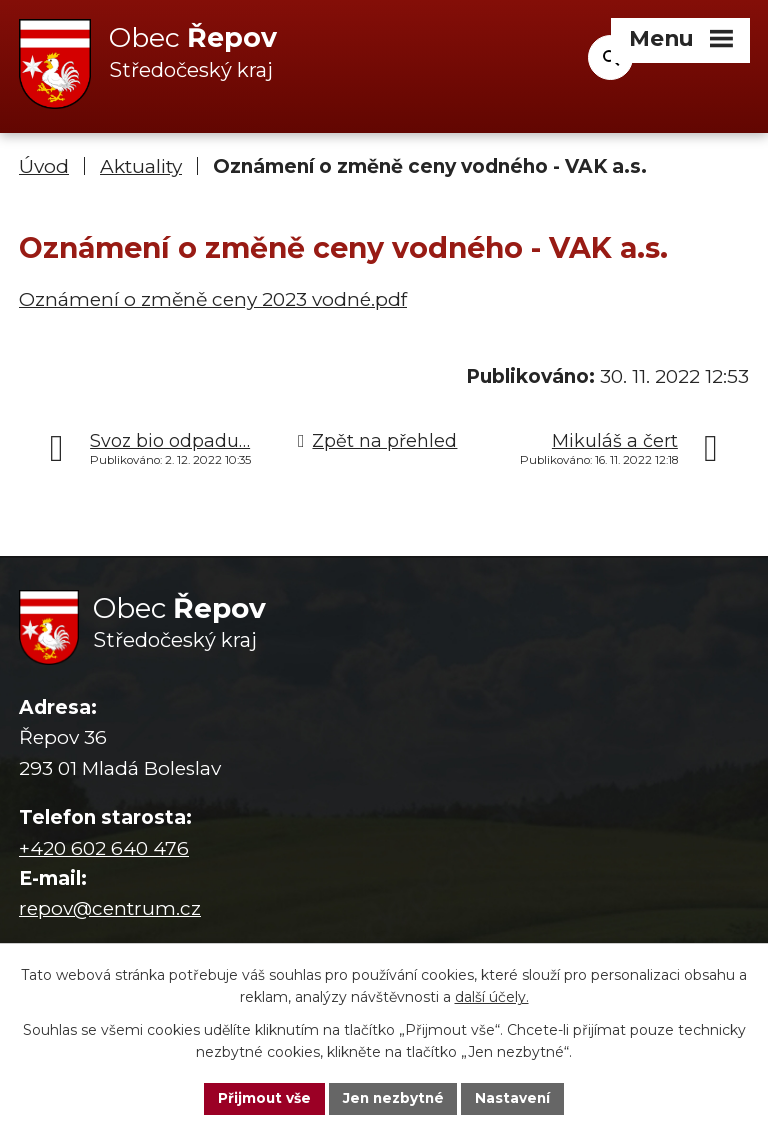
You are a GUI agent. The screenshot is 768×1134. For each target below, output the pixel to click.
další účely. (492, 997)
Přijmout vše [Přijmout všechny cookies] (262, 1098)
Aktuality (141, 167)
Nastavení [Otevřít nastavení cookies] (516, 1098)
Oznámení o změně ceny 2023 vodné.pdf (213, 299)
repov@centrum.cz (110, 909)
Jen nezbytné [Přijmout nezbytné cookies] (393, 1098)
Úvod (44, 167)
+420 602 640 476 (104, 848)
